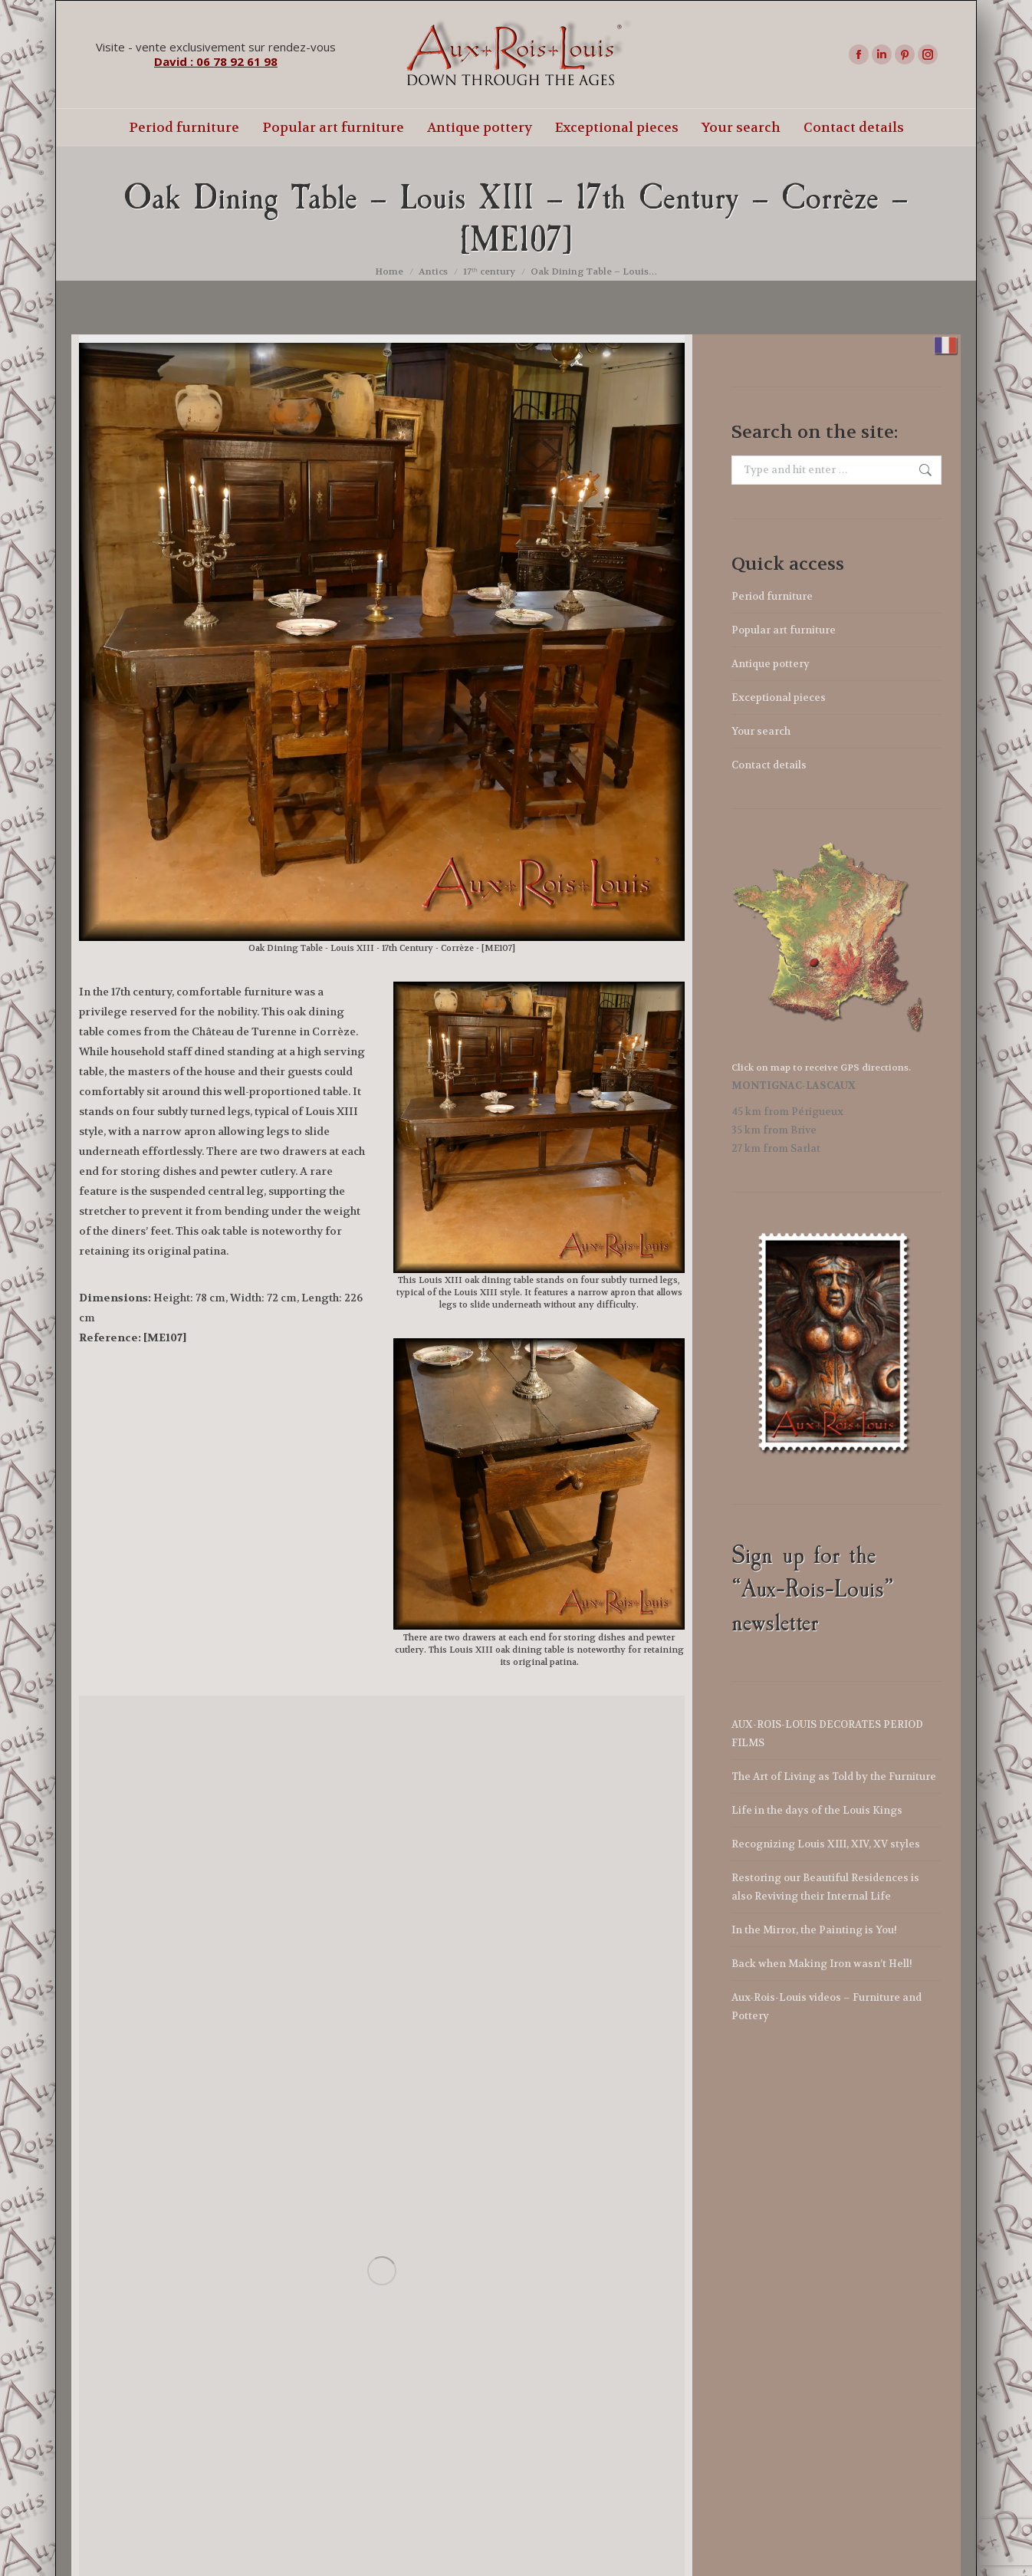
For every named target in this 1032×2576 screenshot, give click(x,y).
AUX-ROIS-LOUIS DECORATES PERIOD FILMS (827, 1733)
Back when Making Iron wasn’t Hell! (821, 1963)
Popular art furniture (783, 630)
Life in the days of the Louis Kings (816, 1810)
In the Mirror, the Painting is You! (814, 1929)
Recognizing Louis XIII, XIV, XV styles (825, 1844)
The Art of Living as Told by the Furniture (833, 1776)
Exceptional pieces (778, 697)
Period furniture (772, 596)
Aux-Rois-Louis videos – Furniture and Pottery (826, 2006)
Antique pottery (770, 663)
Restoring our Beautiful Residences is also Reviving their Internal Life (825, 1887)
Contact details (769, 764)
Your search (760, 731)
